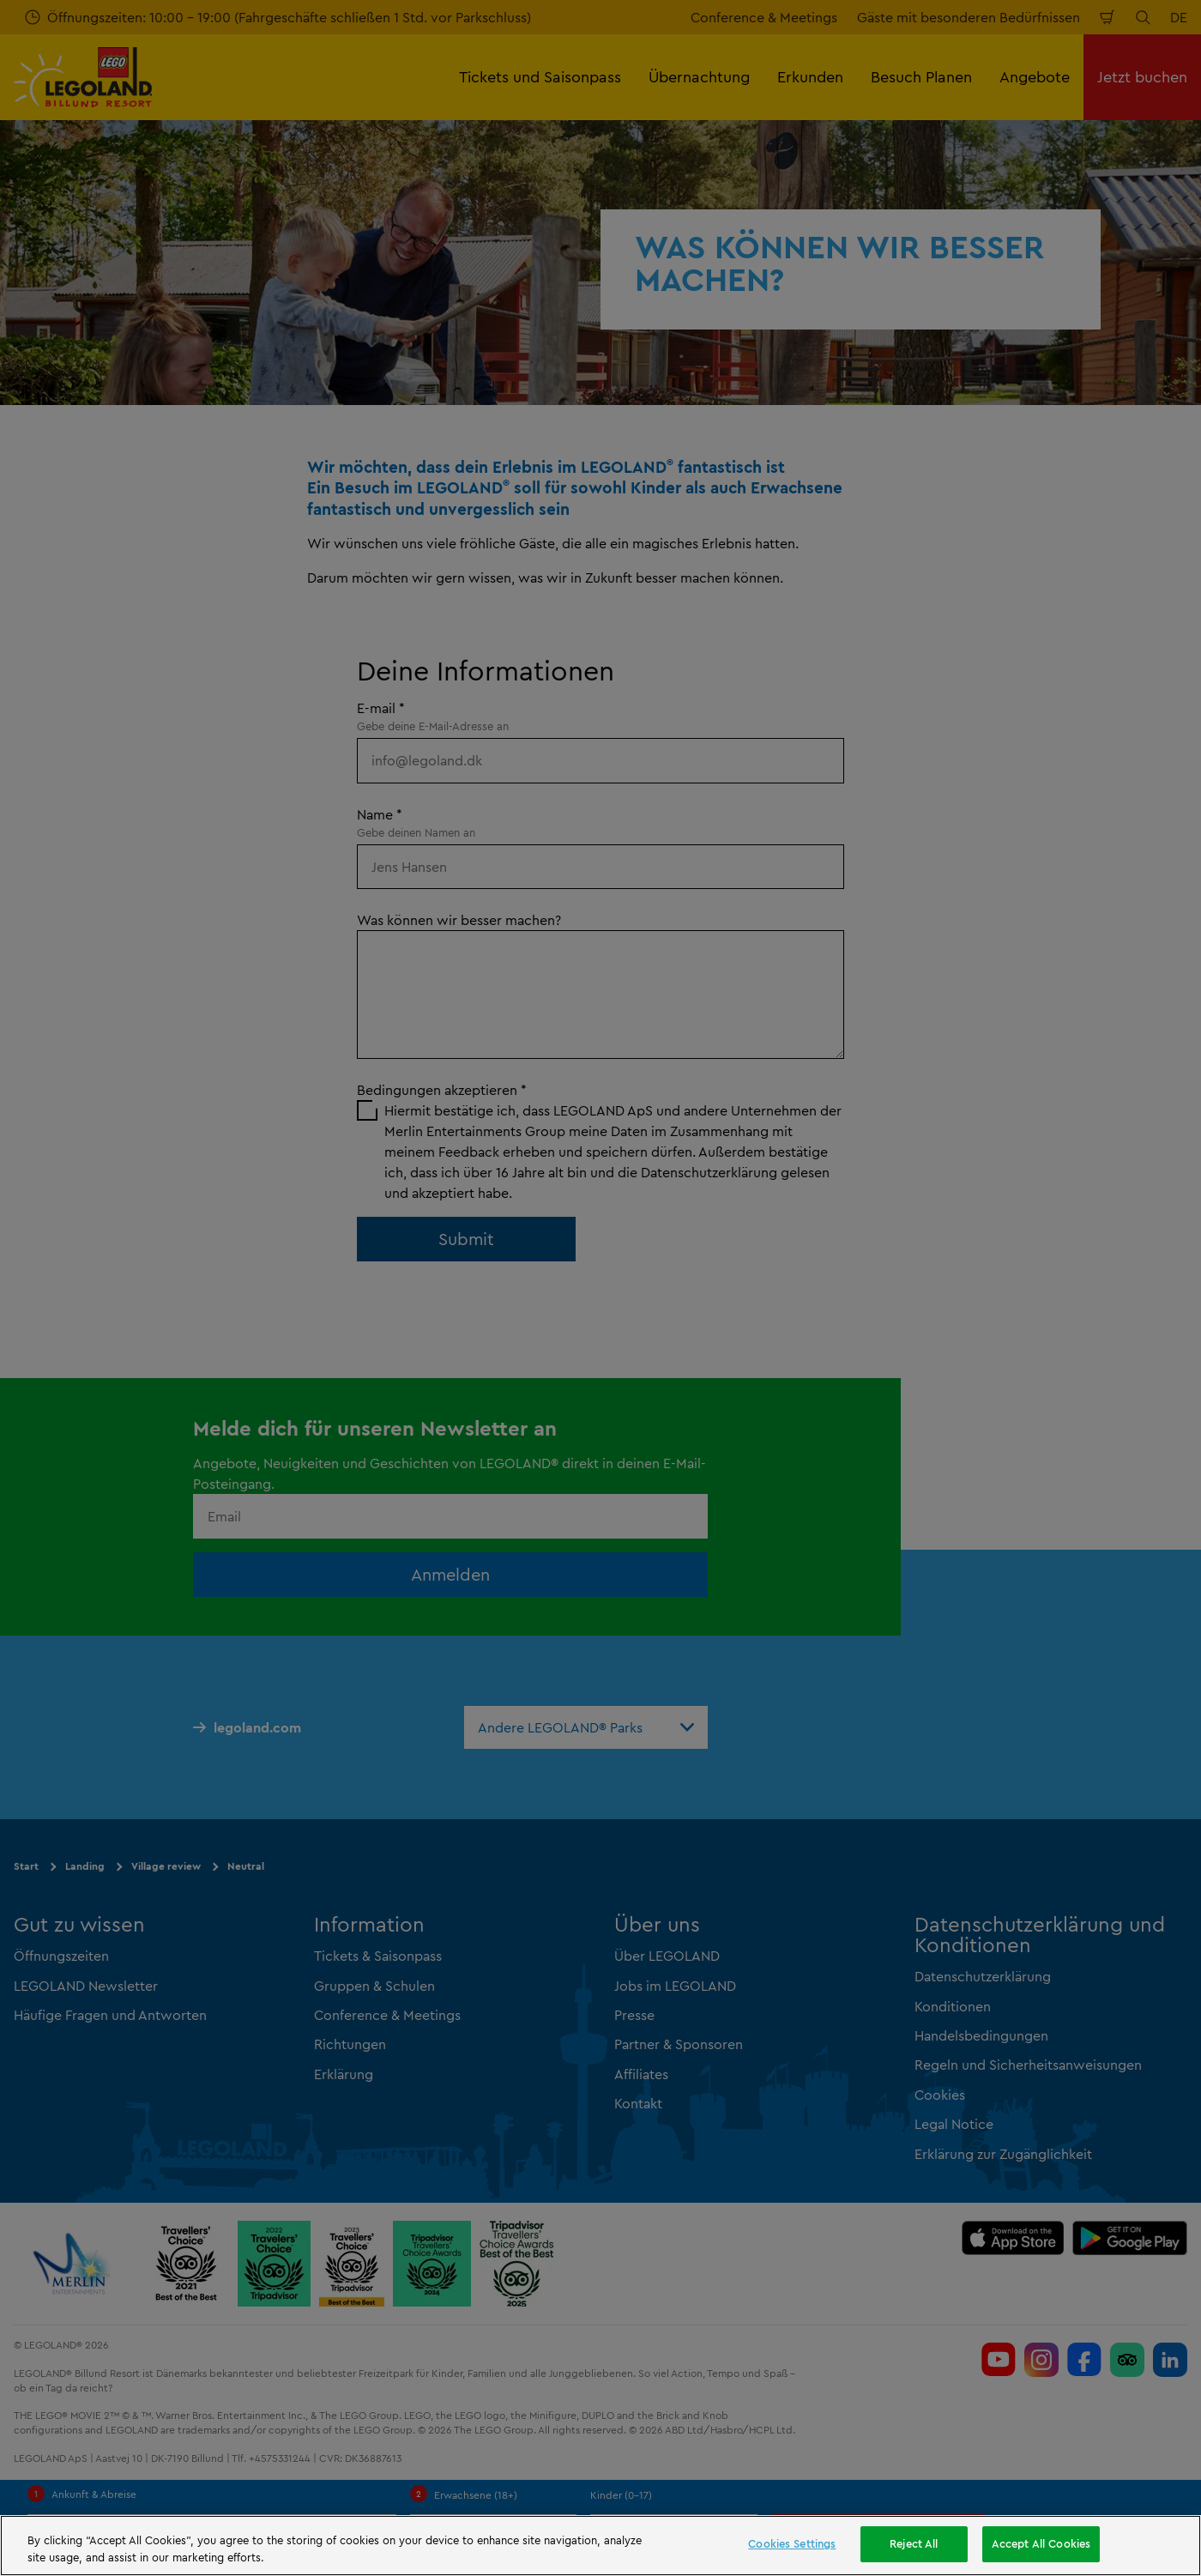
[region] (600, 2545)
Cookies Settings (792, 2543)
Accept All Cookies (1041, 2543)
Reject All (914, 2543)
